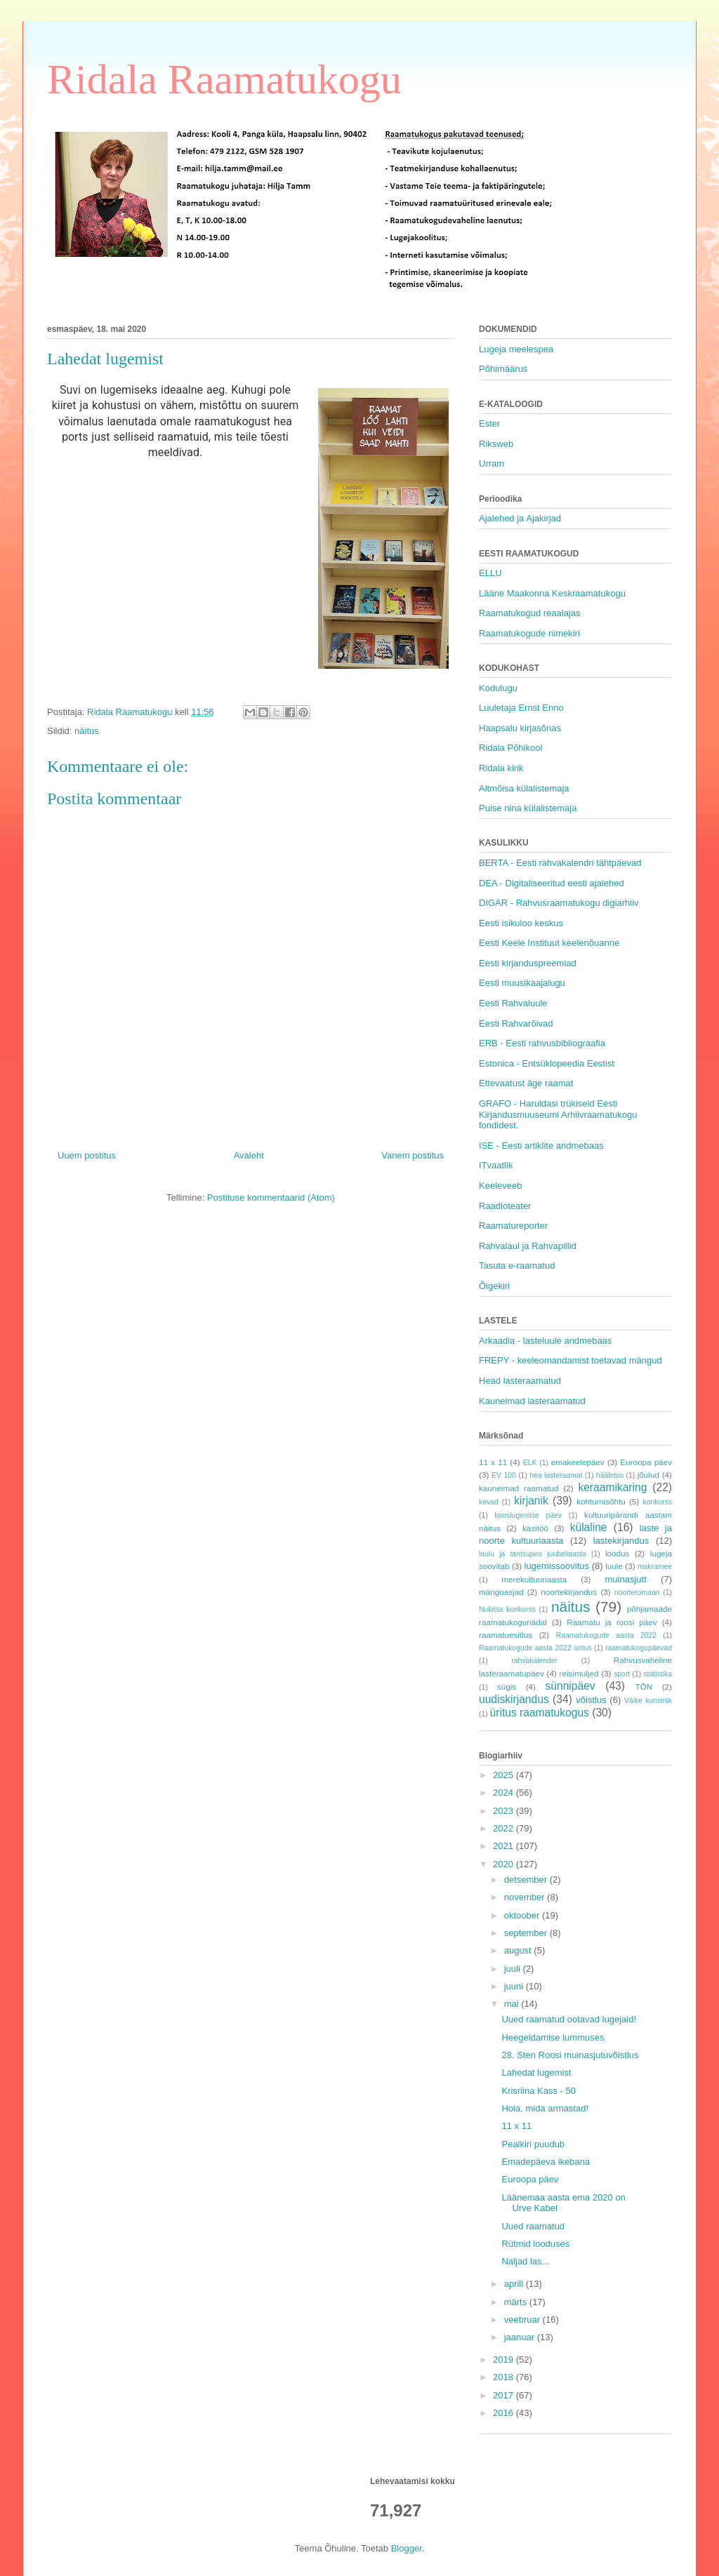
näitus (86, 731)
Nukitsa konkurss (507, 1609)
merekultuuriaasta (534, 1579)
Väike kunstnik (648, 1700)
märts (516, 2302)
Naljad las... (525, 2261)
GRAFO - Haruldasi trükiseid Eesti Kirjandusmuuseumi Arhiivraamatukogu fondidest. (558, 1114)
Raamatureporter (513, 1225)
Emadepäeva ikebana (545, 2161)
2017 (504, 2395)
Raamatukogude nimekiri (529, 633)
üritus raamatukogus (539, 1713)
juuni (515, 1986)
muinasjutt (626, 1579)
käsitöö (535, 1528)
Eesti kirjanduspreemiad (527, 963)
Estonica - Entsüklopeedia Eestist (546, 1063)
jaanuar (520, 2337)
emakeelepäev (578, 1462)
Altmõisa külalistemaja (524, 788)
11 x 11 (493, 1462)
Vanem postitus (412, 1155)
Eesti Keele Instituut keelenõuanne (549, 942)
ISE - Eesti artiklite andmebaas (541, 1145)
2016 (504, 2413)
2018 (504, 2377)
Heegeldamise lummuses (552, 2037)
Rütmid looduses (535, 2243)
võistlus (591, 1700)
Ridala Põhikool (510, 747)
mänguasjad (501, 1591)
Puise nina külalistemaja (527, 808)
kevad (489, 1502)
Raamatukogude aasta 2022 (606, 1635)
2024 (504, 1792)
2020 (504, 1864)
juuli (513, 1968)
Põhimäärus (503, 368)
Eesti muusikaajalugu (522, 982)
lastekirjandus (621, 1540)
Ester (489, 423)
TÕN (644, 1686)
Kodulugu (498, 688)
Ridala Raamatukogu (224, 79)
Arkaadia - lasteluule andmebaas (545, 1340)
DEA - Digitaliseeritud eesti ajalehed (551, 883)
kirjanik (531, 1501)
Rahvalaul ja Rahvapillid (527, 1246)
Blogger (406, 2548)
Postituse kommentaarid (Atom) (271, 1197)
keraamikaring (612, 1487)
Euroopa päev (646, 1462)
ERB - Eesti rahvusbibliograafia (542, 1043)
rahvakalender (534, 1660)
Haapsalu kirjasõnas (520, 728)
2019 (504, 2359)
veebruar (523, 2319)
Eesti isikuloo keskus (521, 923)
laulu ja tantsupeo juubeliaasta (532, 1554)
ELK (530, 1463)
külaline (588, 1527)
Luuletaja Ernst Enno (521, 707)
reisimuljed (579, 1673)
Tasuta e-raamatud (517, 1265)
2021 (504, 1846)
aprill (515, 2283)
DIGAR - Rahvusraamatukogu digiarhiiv (559, 902)
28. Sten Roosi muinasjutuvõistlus (569, 2055)
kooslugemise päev (528, 1515)
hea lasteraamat (555, 1475)
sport (622, 1674)
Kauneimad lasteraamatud (532, 1401)
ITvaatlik (496, 1165)
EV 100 (504, 1475)
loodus (617, 1553)
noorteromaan (637, 1592)
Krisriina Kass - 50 (538, 2091)
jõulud (648, 1474)
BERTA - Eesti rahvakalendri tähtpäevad (560, 862)
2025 (504, 1775)
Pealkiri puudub (533, 2144)
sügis (506, 1686)
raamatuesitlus (505, 1634)
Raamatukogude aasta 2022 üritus (535, 1648)
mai (513, 2003)
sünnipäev (570, 1686)
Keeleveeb (500, 1185)
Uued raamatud (533, 2226)
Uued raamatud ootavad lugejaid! (568, 2019)
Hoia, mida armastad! (544, 2108)
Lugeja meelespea (516, 349)
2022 (504, 1828)
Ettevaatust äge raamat (526, 1083)
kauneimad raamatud (518, 1488)
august (519, 1950)
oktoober (523, 1915)
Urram (491, 463)
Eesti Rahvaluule (513, 1003)
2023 (504, 1811)
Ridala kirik (501, 768)
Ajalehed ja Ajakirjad (520, 518)
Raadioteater (505, 1206)
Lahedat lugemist (536, 2072)
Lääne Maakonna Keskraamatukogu (552, 593)
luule (614, 1565)
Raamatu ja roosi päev (612, 1622)
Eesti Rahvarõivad (516, 1023)
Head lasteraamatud (520, 1380)
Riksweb (496, 444)
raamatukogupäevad (638, 1648)
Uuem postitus (87, 1155)
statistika (658, 1674)
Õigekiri (494, 1286)
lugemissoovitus (557, 1566)
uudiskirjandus (514, 1699)
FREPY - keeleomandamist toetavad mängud (570, 1360)
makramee (655, 1566)
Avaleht (249, 1155)
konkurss (657, 1502)
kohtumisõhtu (601, 1501)
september (527, 1933)
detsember (527, 1879)
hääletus (610, 1475)
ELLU (490, 573)
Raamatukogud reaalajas (530, 613)
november (525, 1897)
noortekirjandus (569, 1591)
